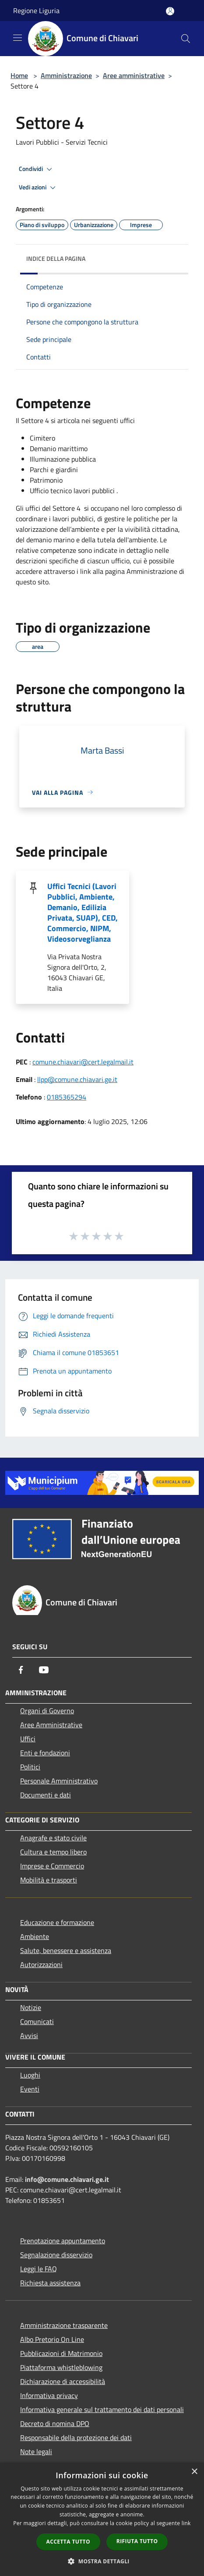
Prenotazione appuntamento (62, 2240)
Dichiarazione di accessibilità (62, 2381)
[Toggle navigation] (17, 37)
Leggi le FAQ (38, 2268)
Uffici (27, 1738)
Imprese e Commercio (52, 1866)
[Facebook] (21, 1670)
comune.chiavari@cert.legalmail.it (83, 1062)
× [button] (194, 2472)
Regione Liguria (36, 10)
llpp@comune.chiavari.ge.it (77, 1079)
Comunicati (37, 2021)
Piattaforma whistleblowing (61, 2367)
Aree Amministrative (51, 1724)
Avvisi (29, 2035)
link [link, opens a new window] (186, 2523)
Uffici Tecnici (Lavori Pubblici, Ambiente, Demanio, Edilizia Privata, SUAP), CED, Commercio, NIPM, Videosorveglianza (82, 912)
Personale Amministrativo (59, 1780)
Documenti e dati (45, 1795)
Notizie (30, 2007)
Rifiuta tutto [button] (137, 2541)
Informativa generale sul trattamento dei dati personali (102, 2409)
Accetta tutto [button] (68, 2541)
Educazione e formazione (57, 1922)
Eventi (29, 2089)
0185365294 (66, 1097)
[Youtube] (44, 1670)
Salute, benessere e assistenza (65, 1950)
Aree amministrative (134, 75)
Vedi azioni (38, 187)
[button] (102, 2561)
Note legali (36, 2451)
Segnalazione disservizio (56, 2254)
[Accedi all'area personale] (170, 11)
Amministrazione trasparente (64, 2325)
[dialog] (102, 2519)
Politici (30, 1766)
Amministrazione (66, 75)
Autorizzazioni (41, 1964)
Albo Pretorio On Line (52, 2339)
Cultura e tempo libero (53, 1852)
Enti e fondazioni (45, 1752)
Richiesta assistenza (50, 2282)
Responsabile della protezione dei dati (76, 2437)
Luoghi (30, 2075)
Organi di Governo (47, 1710)
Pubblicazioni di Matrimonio (61, 2353)
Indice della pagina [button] (55, 258)
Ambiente (34, 1936)
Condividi (37, 169)
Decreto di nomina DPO (54, 2423)
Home (19, 75)
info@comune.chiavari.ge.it (67, 2179)
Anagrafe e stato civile (53, 1837)
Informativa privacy (49, 2395)
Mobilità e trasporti (48, 1880)
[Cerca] (185, 38)
